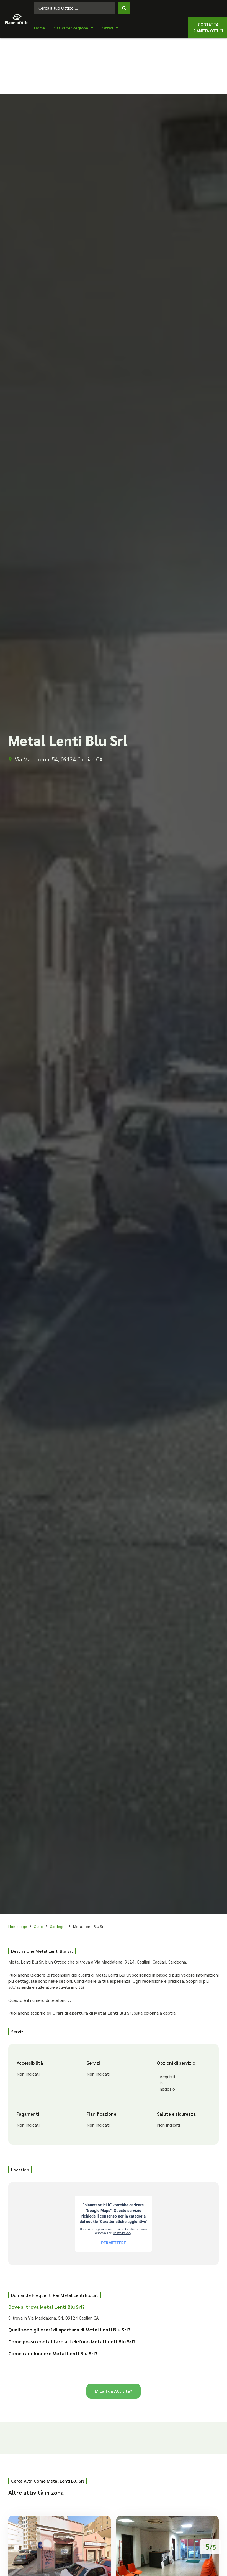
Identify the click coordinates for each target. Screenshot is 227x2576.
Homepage (17, 1926)
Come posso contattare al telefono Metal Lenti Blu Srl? (72, 2341)
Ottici (38, 1926)
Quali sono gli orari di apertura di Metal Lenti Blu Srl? (69, 2329)
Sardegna (58, 1926)
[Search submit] (124, 8)
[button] (109, 2309)
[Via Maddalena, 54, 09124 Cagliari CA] (113, 2223)
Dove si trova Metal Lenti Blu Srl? (46, 2306)
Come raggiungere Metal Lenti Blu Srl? (52, 2353)
